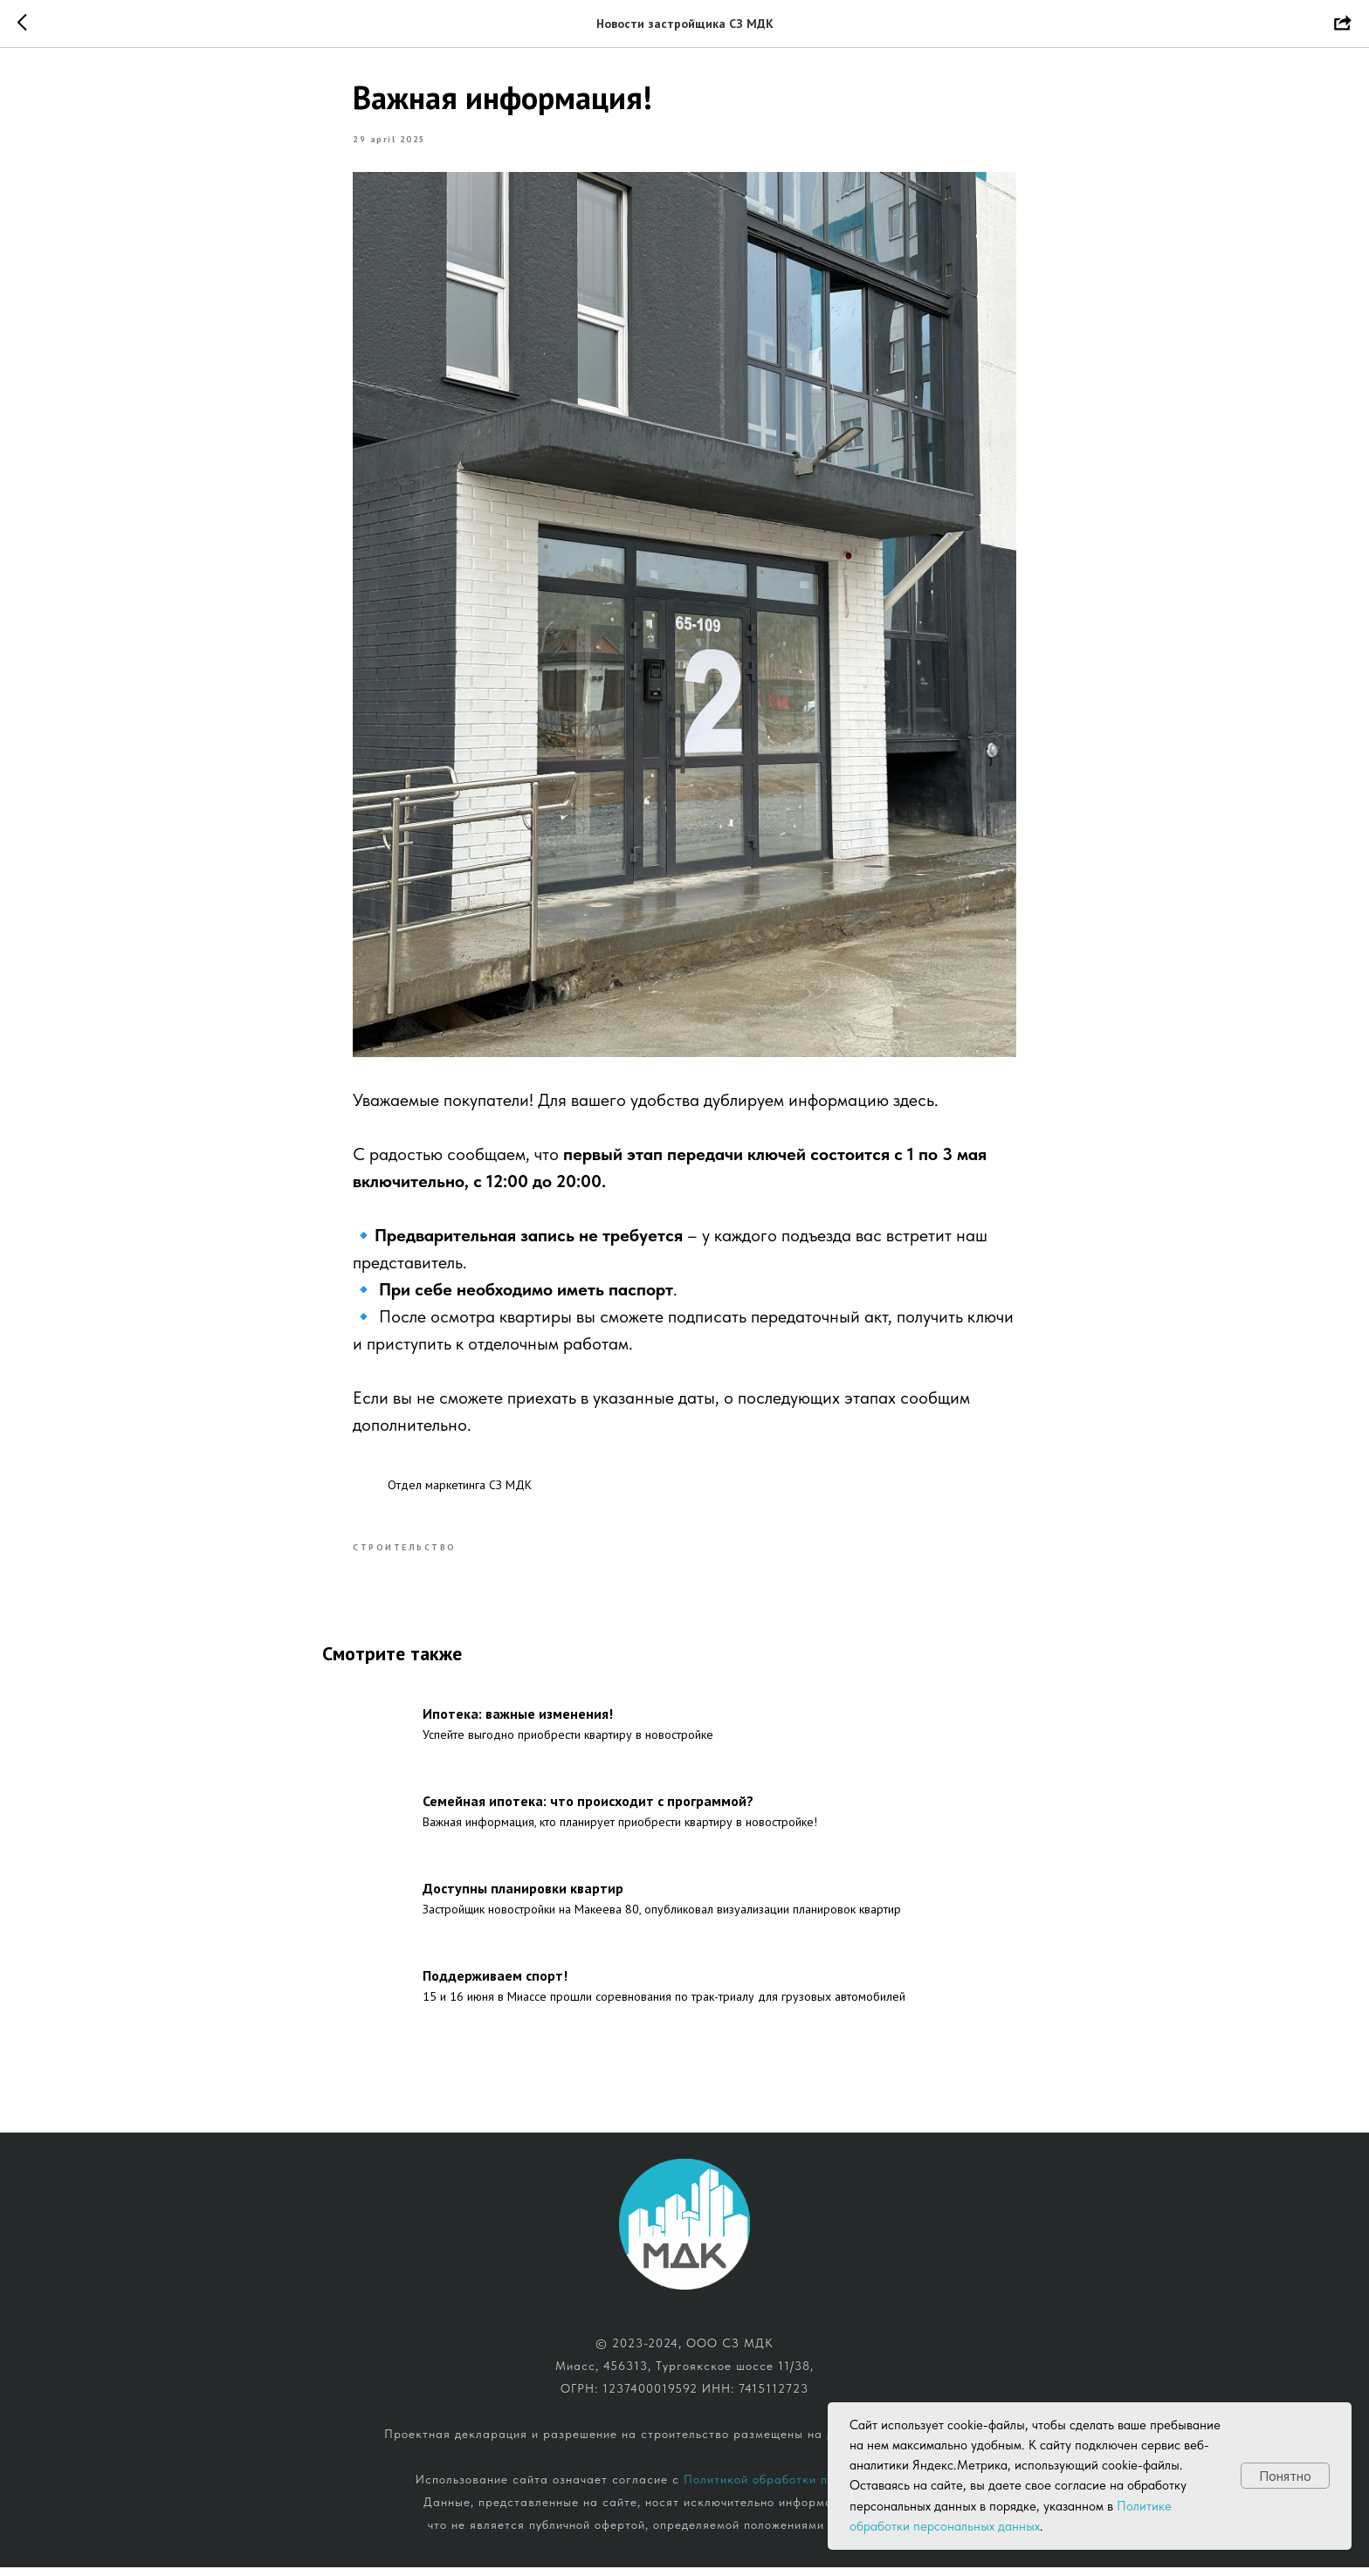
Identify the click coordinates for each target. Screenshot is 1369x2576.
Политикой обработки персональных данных (819, 2488)
